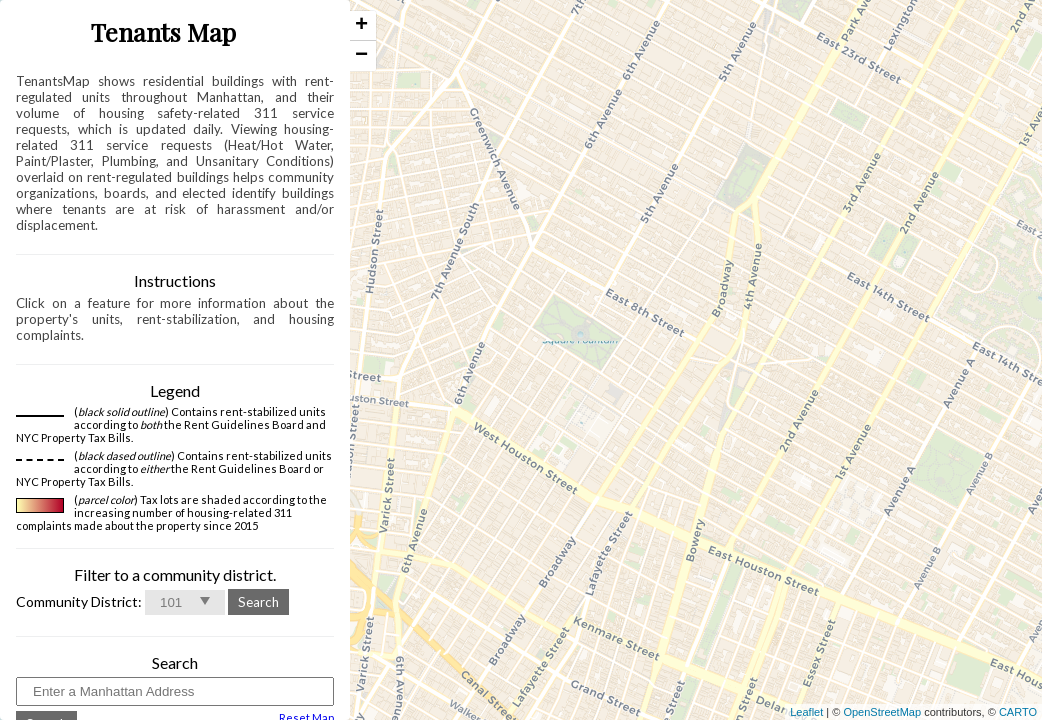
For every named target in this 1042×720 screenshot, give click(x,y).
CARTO (1018, 712)
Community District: (79, 601)
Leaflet (806, 712)
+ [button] (361, 26)
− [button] (361, 56)
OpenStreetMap (882, 712)
